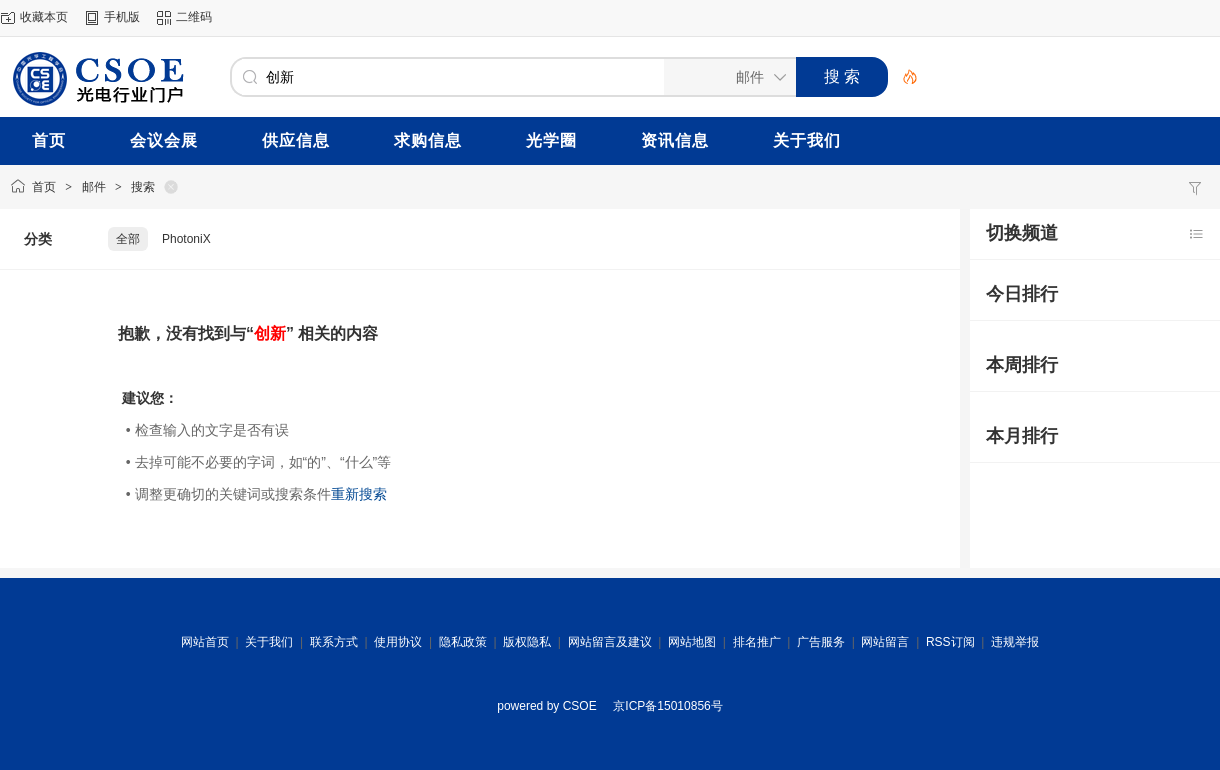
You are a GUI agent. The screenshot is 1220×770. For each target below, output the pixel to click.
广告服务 (821, 642)
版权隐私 (527, 642)
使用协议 (398, 642)
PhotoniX (186, 239)
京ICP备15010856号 (667, 706)
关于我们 (269, 642)
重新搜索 (359, 494)
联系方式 (334, 642)
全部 (128, 239)
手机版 (122, 17)
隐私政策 (463, 642)
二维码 (194, 17)
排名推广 (757, 642)
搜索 (143, 187)
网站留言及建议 (610, 642)
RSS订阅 (950, 642)
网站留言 (885, 642)
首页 (44, 187)
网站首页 (205, 642)
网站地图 (692, 642)
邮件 (94, 187)
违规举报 (1015, 642)
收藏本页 (44, 17)
